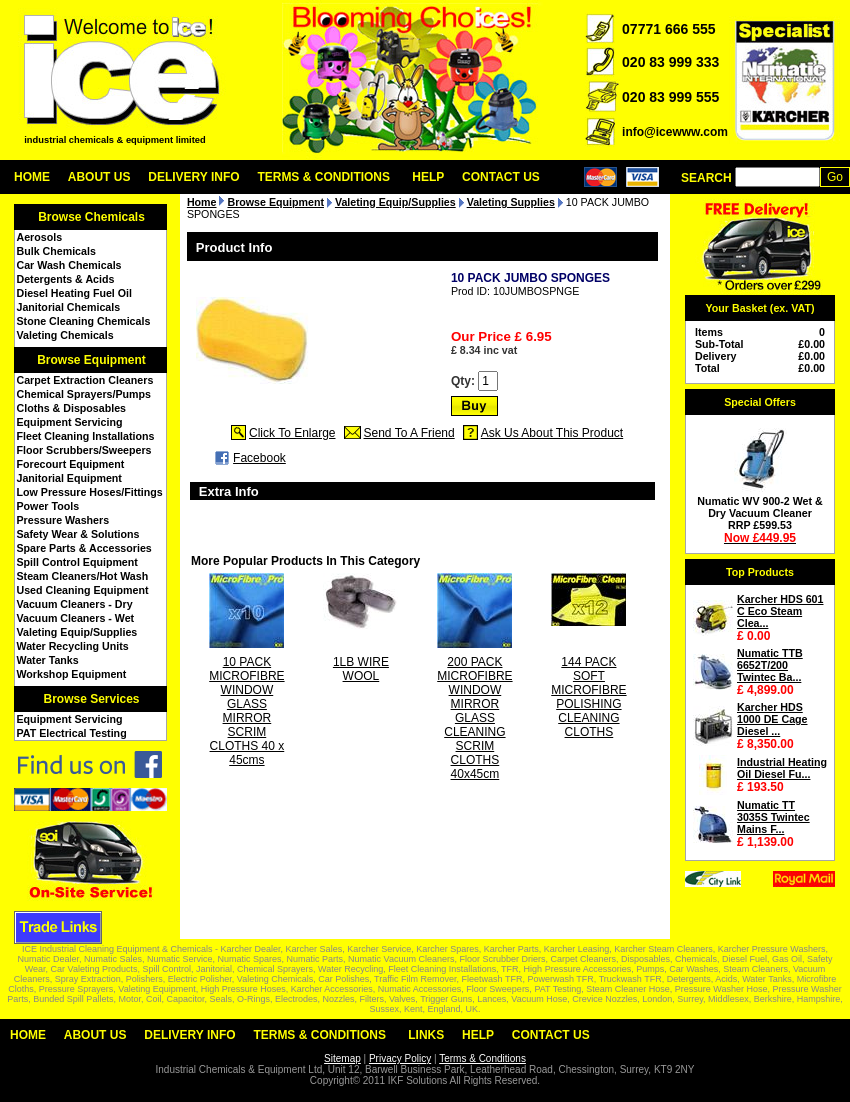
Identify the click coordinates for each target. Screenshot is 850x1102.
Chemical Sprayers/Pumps (84, 394)
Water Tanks (48, 660)
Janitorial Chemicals (69, 307)
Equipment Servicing (70, 422)
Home (32, 177)
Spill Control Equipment (77, 562)
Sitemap (342, 1058)
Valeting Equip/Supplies (77, 632)
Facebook (259, 458)
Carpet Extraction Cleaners (85, 380)
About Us (99, 177)
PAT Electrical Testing (72, 733)
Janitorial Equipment (69, 478)
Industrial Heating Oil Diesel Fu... (782, 768)
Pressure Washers (63, 520)
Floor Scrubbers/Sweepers (84, 450)
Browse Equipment (91, 360)
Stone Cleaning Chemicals (84, 321)
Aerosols (40, 237)
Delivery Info (193, 177)
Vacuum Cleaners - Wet (76, 618)
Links (426, 1035)
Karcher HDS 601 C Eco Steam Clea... (780, 611)
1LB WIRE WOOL (361, 669)
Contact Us (501, 177)
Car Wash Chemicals (69, 265)
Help (428, 177)
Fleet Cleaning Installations (86, 436)
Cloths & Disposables (72, 408)
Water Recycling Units (73, 646)
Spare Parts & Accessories (84, 548)
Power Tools (48, 506)
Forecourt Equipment (71, 464)
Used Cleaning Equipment (83, 590)
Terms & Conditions (323, 177)
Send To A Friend (409, 433)
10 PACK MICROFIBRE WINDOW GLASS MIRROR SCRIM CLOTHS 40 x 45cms (246, 711)
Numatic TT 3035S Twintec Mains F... (773, 817)
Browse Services (91, 699)
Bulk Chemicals (56, 251)
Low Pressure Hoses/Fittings (90, 492)
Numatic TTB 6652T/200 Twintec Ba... (770, 665)
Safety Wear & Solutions (78, 534)
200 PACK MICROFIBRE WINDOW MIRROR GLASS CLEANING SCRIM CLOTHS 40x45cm (474, 718)
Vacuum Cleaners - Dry (75, 604)
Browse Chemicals (91, 217)
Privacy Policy (400, 1058)
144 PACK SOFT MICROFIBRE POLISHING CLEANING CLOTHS (588, 697)
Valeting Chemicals (65, 335)
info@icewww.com (675, 132)
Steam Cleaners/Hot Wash (83, 576)
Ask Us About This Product (552, 433)
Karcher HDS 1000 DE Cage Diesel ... (772, 719)
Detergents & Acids (66, 279)
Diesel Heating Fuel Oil (74, 293)
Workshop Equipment (72, 674)
